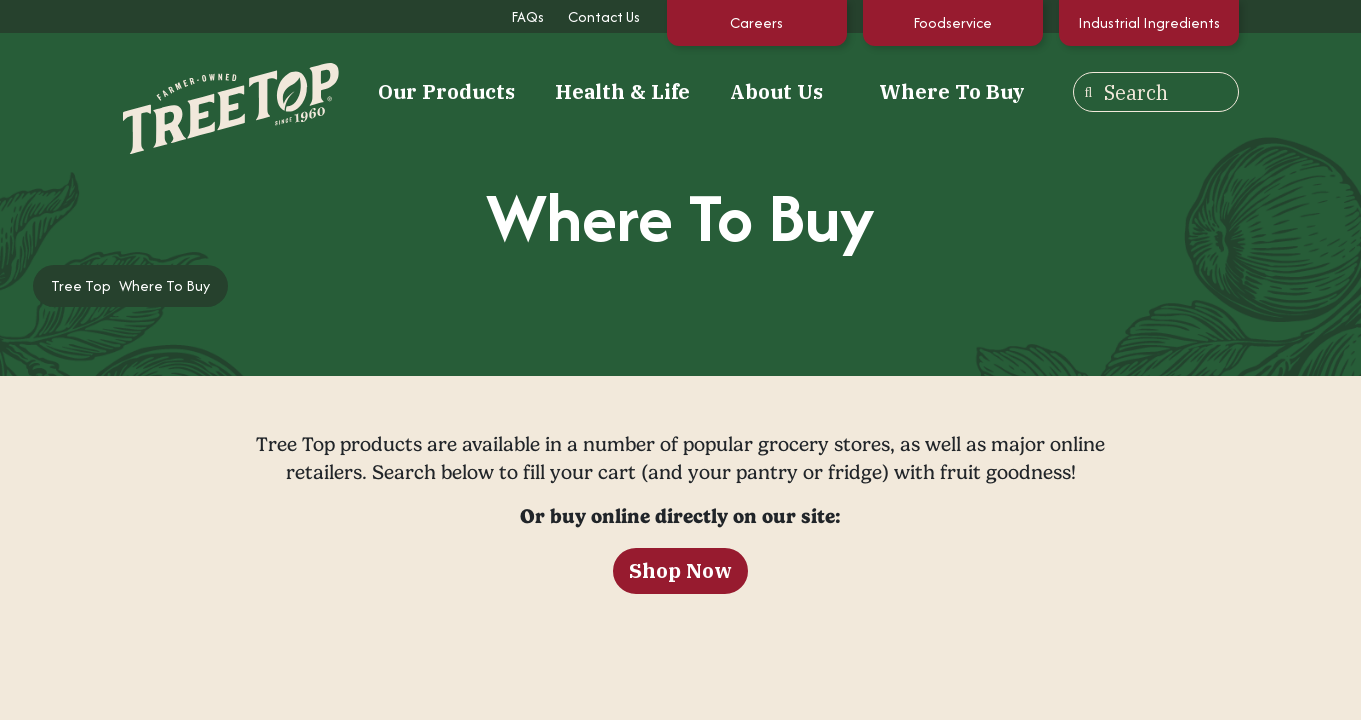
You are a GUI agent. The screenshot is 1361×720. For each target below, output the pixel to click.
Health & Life (622, 92)
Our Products (446, 92)
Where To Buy (952, 91)
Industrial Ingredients (1149, 22)
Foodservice (952, 22)
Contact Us (604, 16)
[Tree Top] (206, 89)
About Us (776, 92)
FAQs (527, 16)
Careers (756, 22)
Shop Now (680, 570)
